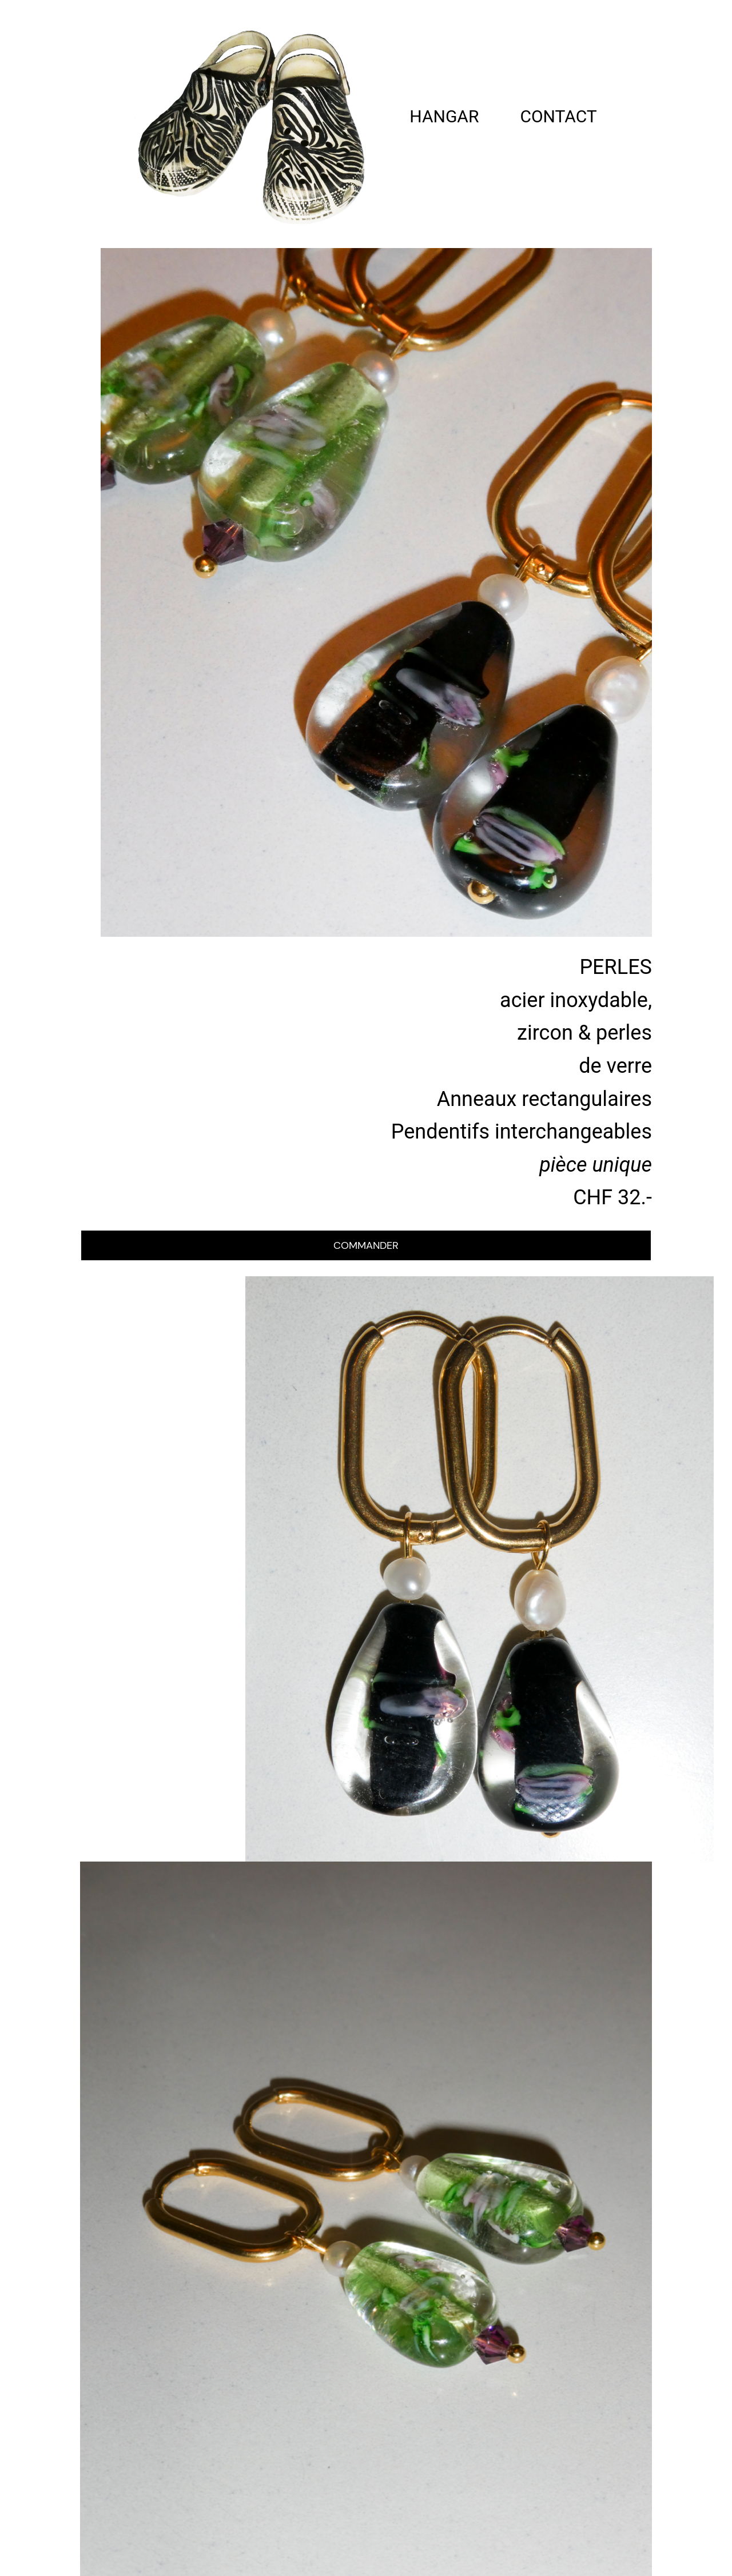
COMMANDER (366, 1245)
